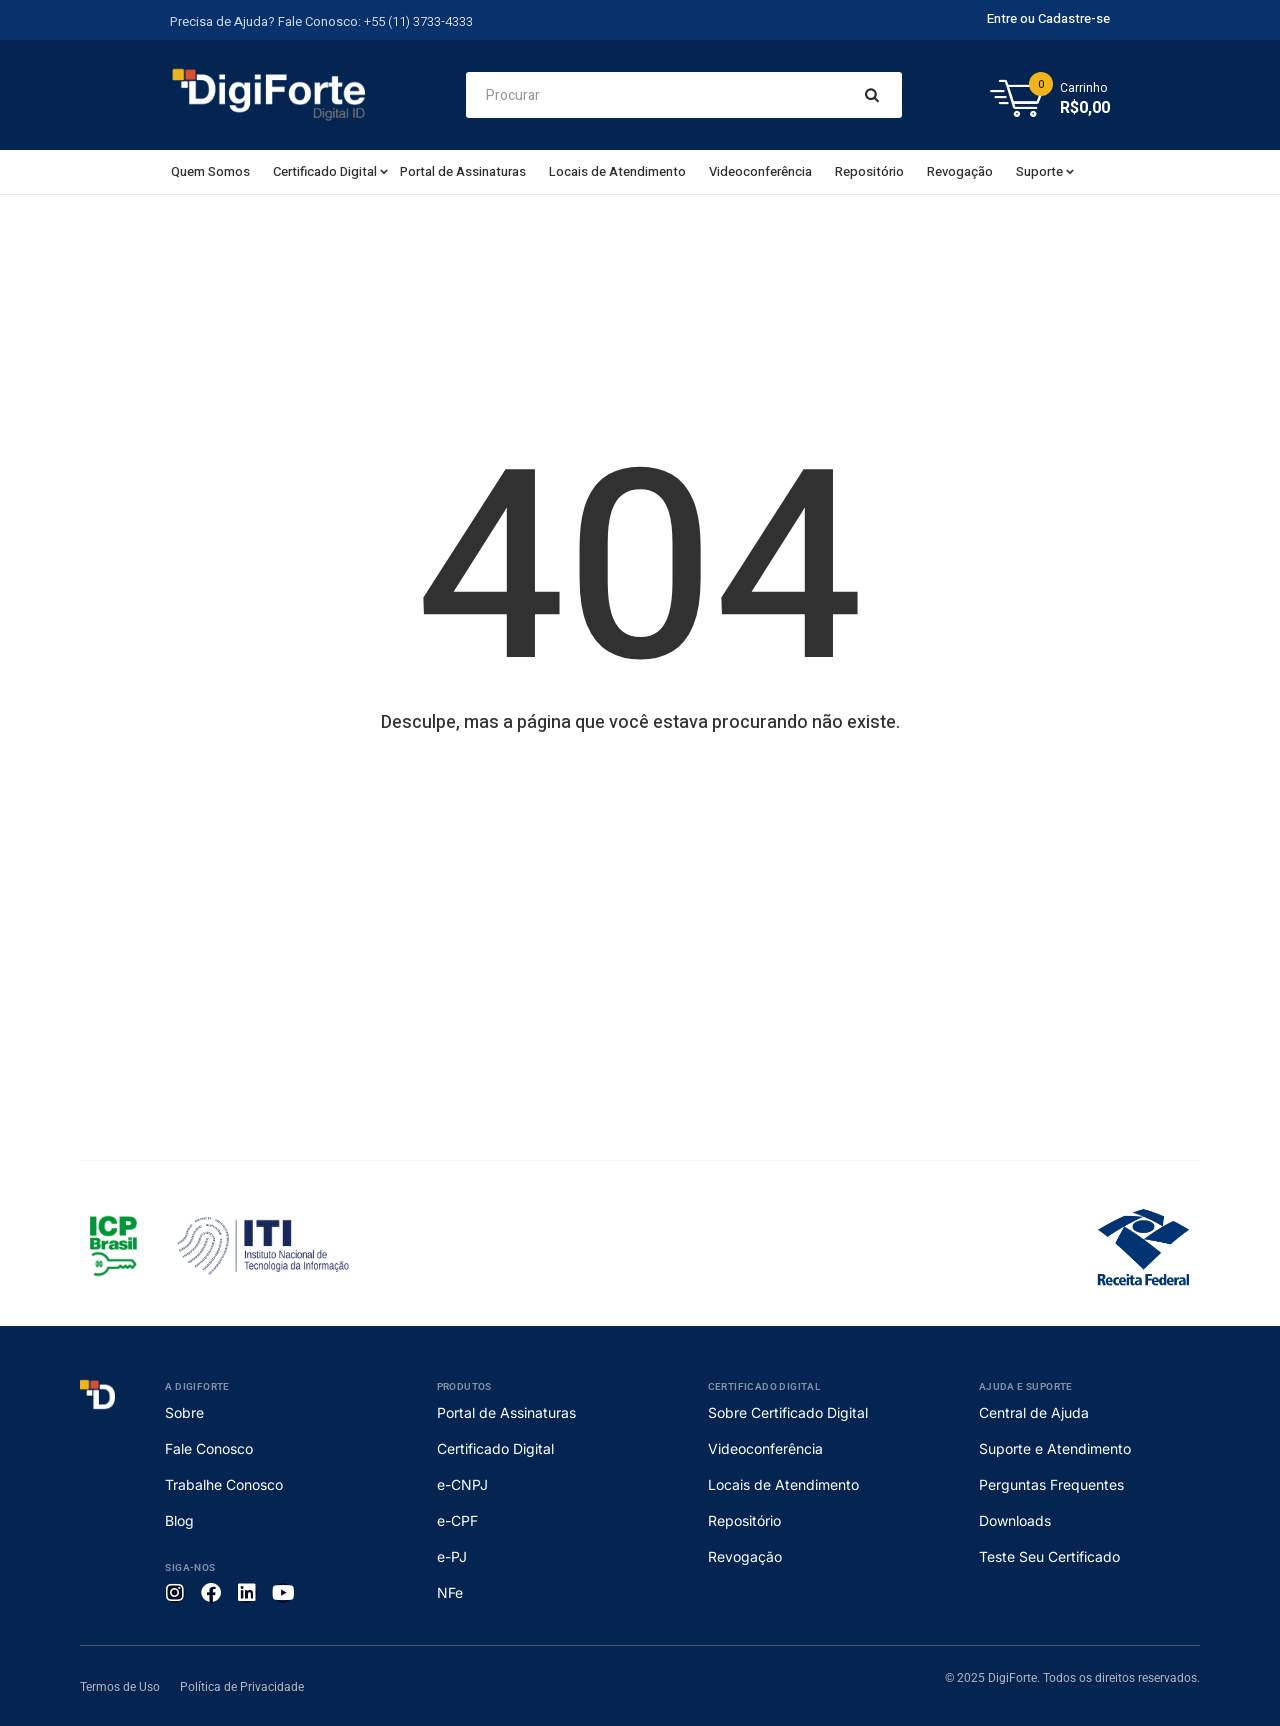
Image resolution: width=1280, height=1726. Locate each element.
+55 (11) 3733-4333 (418, 21)
